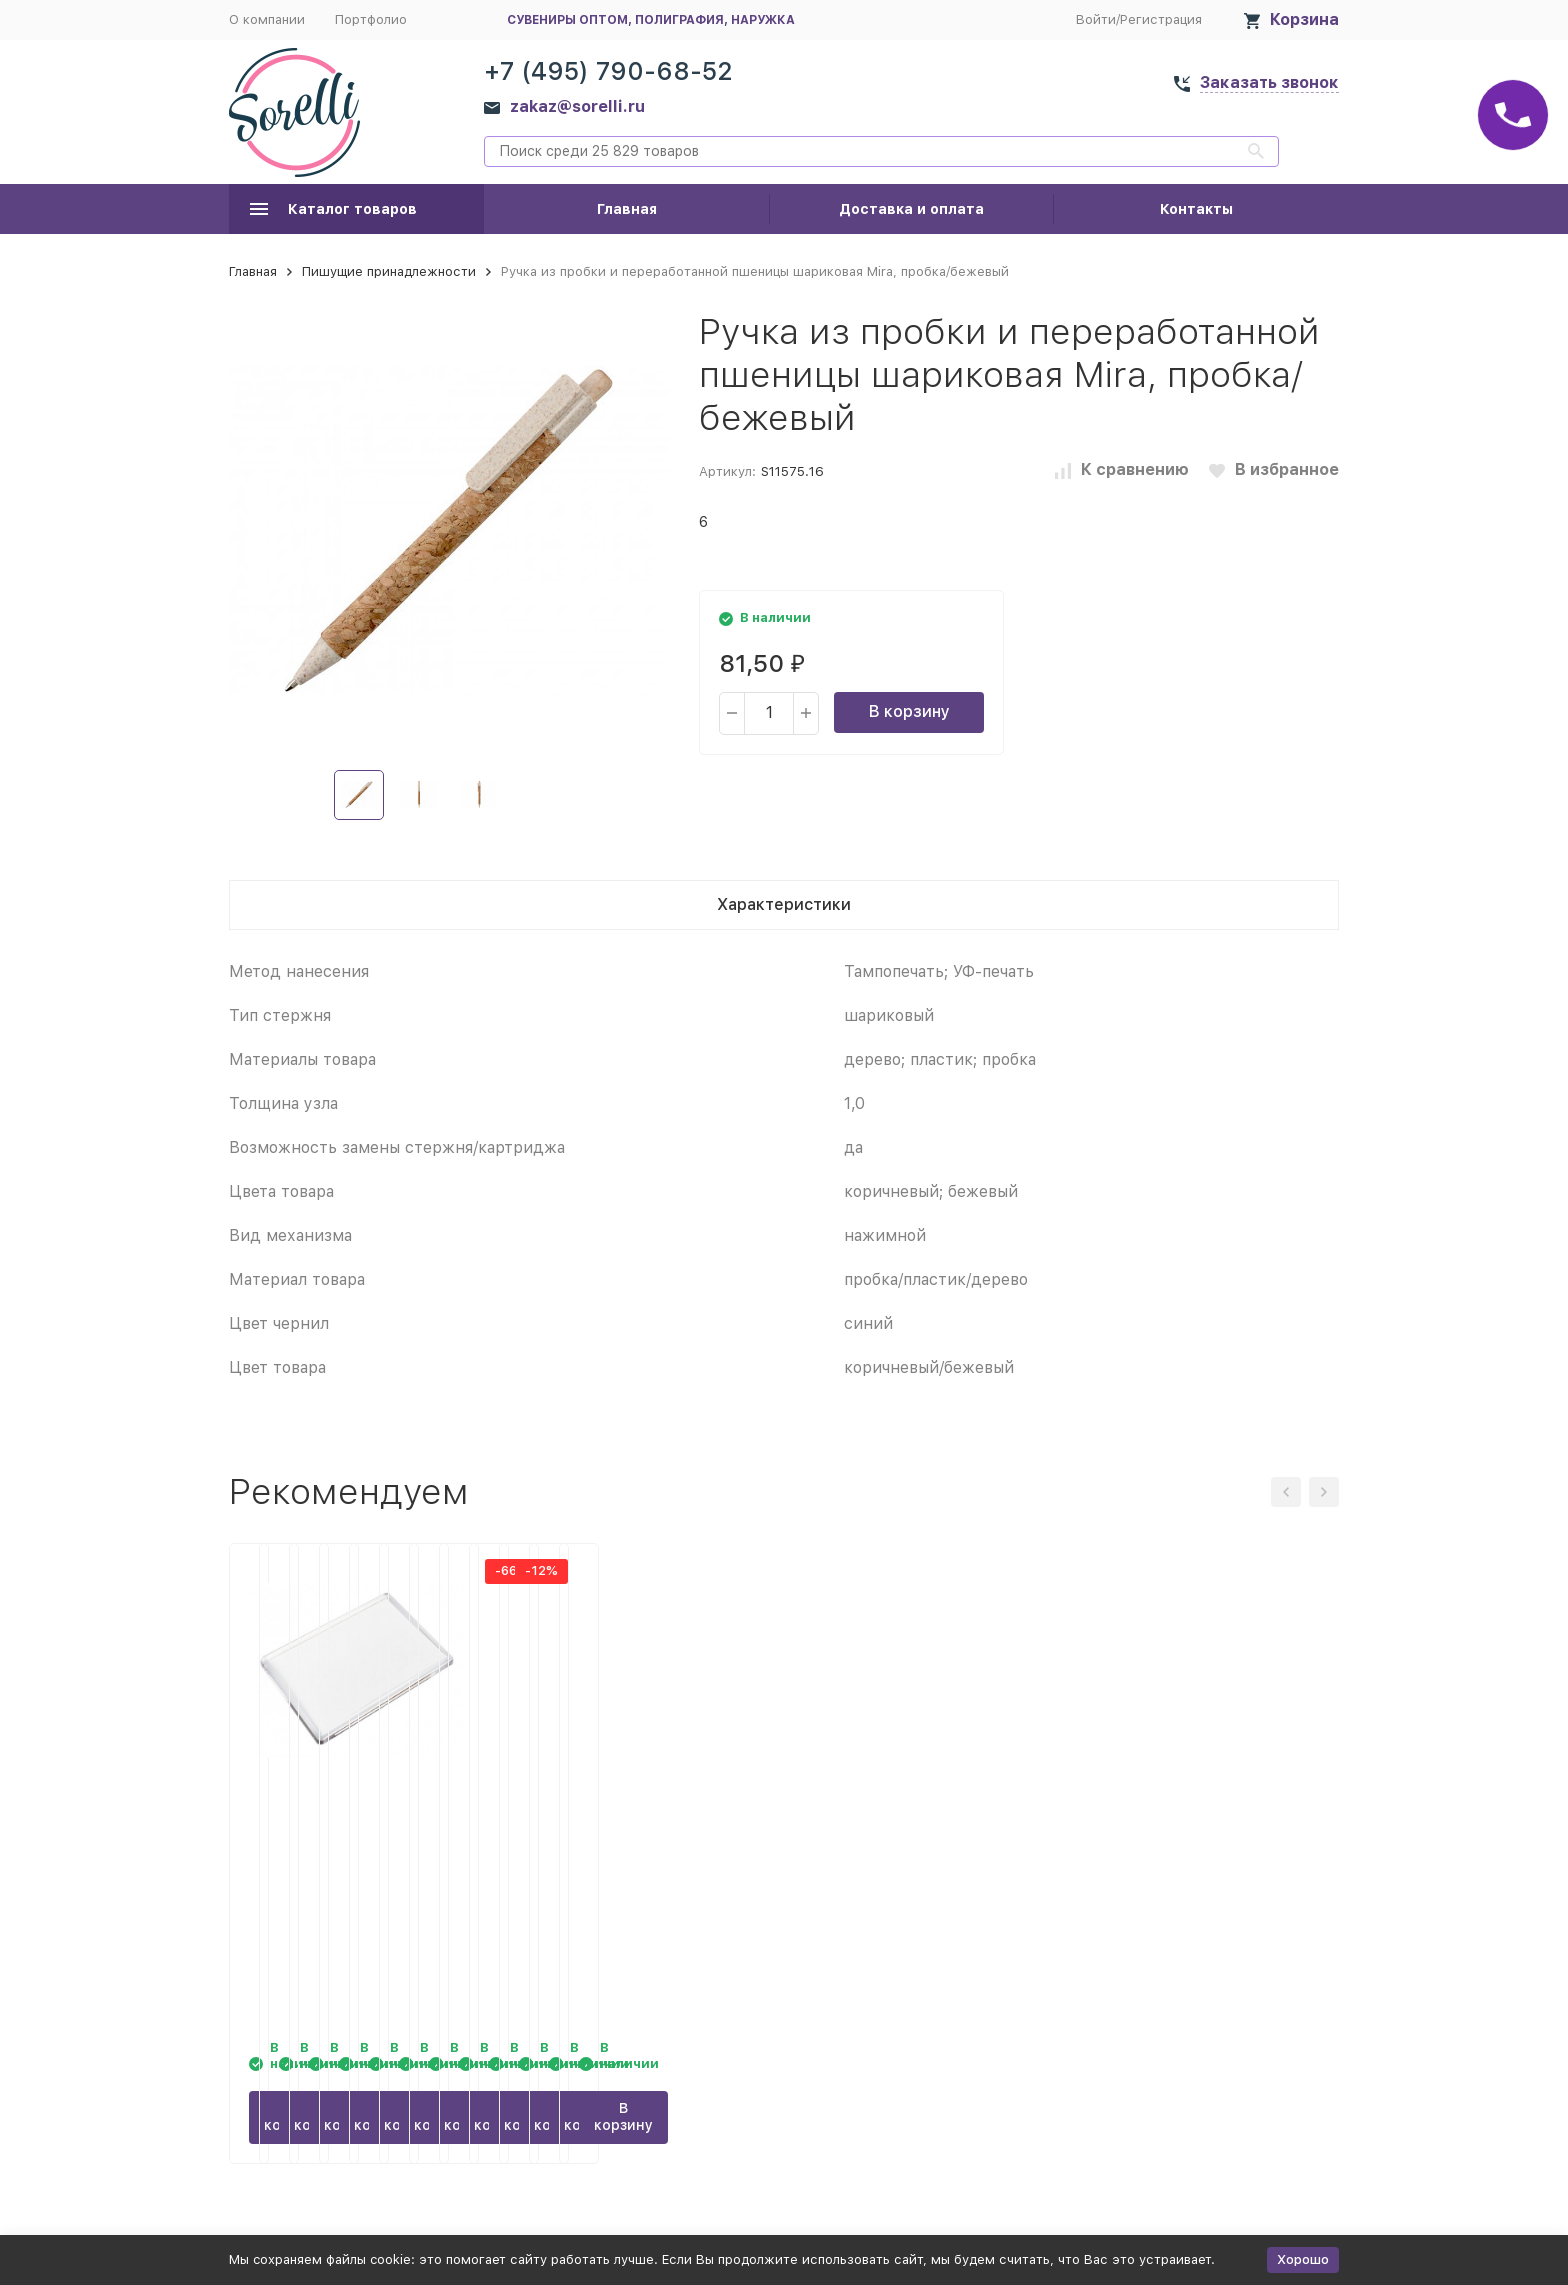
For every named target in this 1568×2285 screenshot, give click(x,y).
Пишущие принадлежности (389, 271)
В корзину (909, 711)
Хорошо (1303, 2259)
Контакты (1196, 209)
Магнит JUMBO (303, 1808)
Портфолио (371, 19)
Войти (1096, 19)
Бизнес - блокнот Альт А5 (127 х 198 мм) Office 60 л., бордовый (915, 1829)
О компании (267, 19)
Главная (627, 209)
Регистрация (1161, 19)
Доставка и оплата (911, 209)
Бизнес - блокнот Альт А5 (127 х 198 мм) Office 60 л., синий (630, 1829)
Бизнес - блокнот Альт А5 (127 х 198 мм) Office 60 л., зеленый (1200, 1829)
